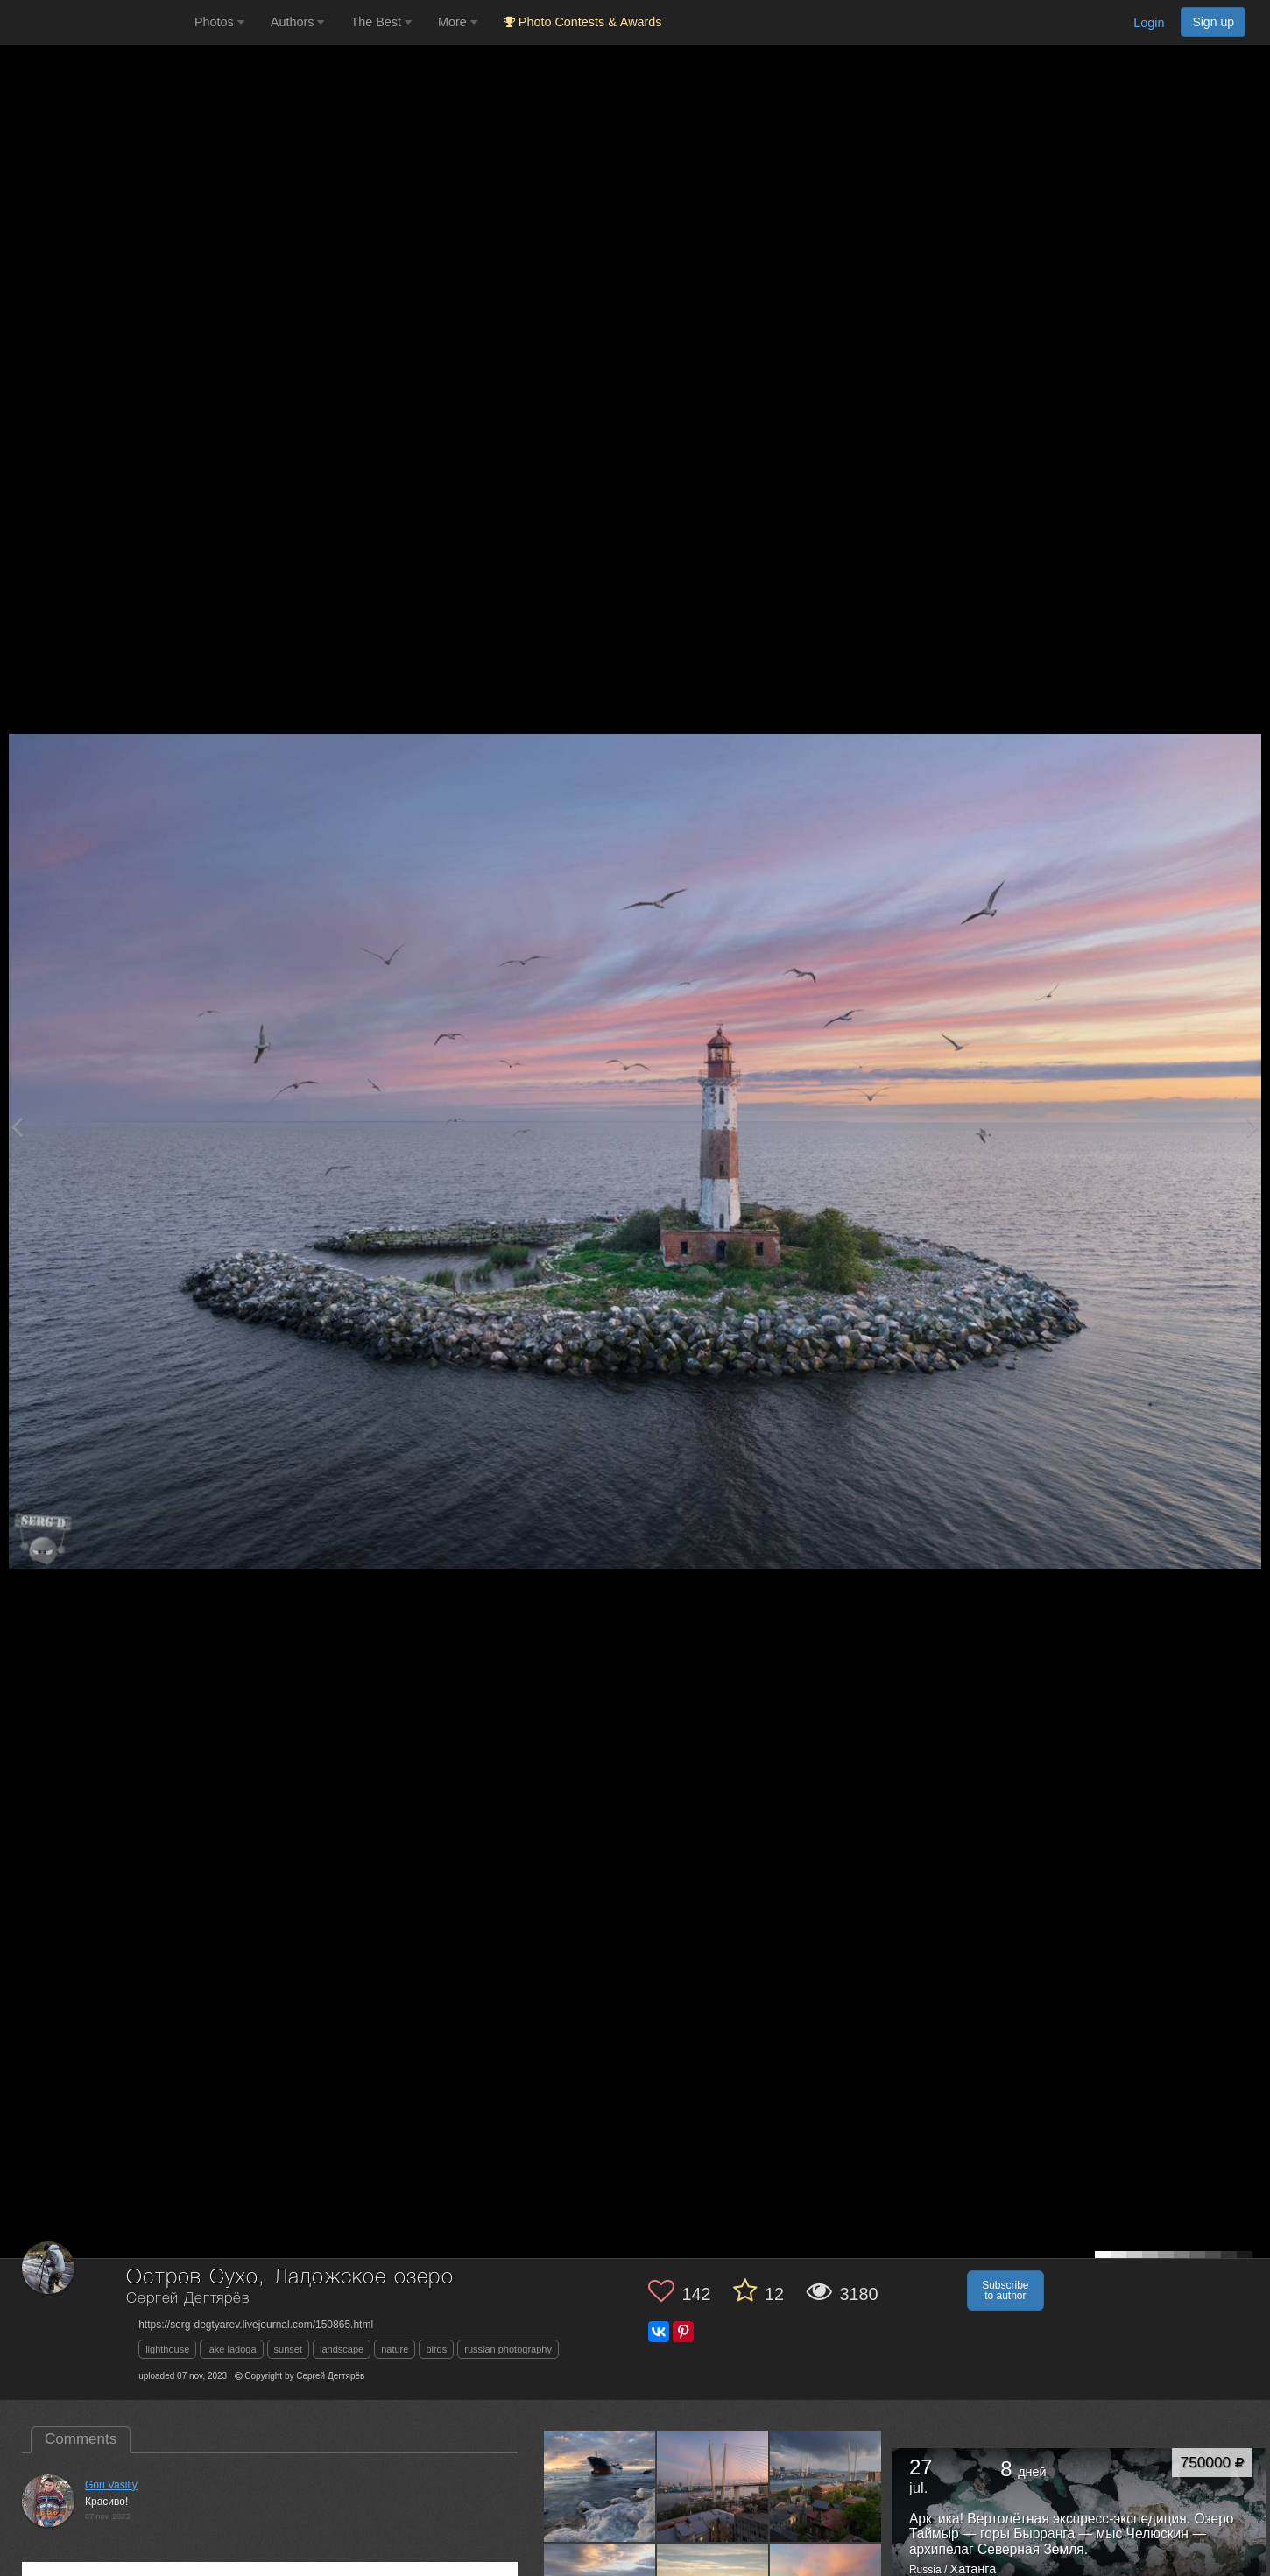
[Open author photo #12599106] (713, 2486)
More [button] (457, 22)
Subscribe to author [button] (1005, 2290)
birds (436, 2349)
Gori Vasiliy (111, 2485)
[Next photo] (1252, 1127)
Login (1148, 23)
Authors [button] (298, 22)
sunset (288, 2349)
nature (394, 2349)
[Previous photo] (17, 1127)
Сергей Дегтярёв (188, 2298)
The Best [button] (381, 22)
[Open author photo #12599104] (826, 2486)
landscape (341, 2349)
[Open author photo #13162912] (600, 2486)
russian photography (508, 2349)
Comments (80, 2439)
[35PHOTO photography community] (95, 22)
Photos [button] (219, 22)
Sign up (1213, 22)
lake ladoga (231, 2349)
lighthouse (167, 2349)
